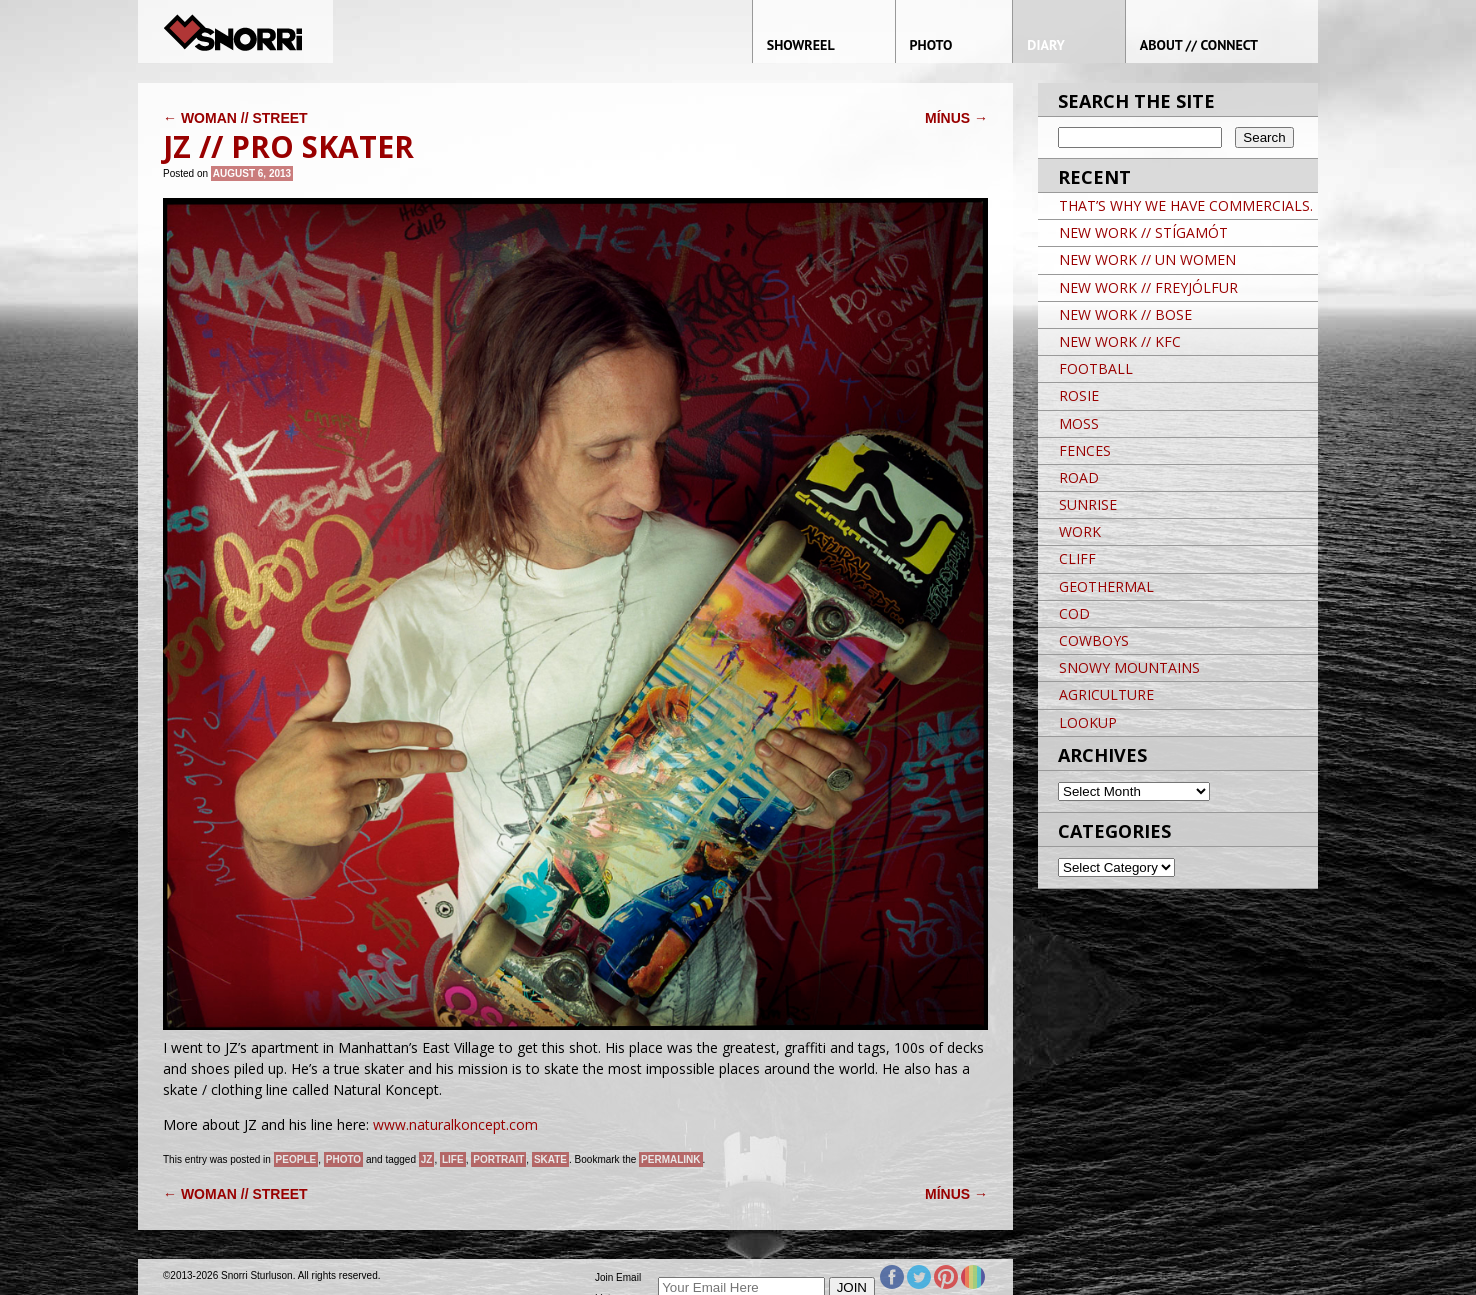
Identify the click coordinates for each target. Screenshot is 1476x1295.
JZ (427, 1159)
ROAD (1079, 477)
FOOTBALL (1096, 368)
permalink (670, 1159)
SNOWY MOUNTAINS (1129, 667)
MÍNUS (956, 118)
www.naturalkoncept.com (455, 1124)
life (453, 1159)
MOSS (1079, 423)
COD (1074, 613)
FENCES (1085, 450)
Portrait (498, 1159)
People (296, 1159)
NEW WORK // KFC (1120, 341)
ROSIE (1079, 395)
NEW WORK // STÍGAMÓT (1143, 232)
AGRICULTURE (1106, 694)
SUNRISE (1088, 504)
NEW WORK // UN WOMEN (1147, 259)
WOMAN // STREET (235, 118)
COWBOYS (1094, 640)
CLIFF (1077, 558)
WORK (1080, 531)
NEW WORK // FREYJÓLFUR (1148, 287)
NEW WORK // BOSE (1125, 314)
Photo (343, 1159)
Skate (550, 1159)
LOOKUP (1088, 722)
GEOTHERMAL (1106, 586)
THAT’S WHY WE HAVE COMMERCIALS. (1186, 205)
